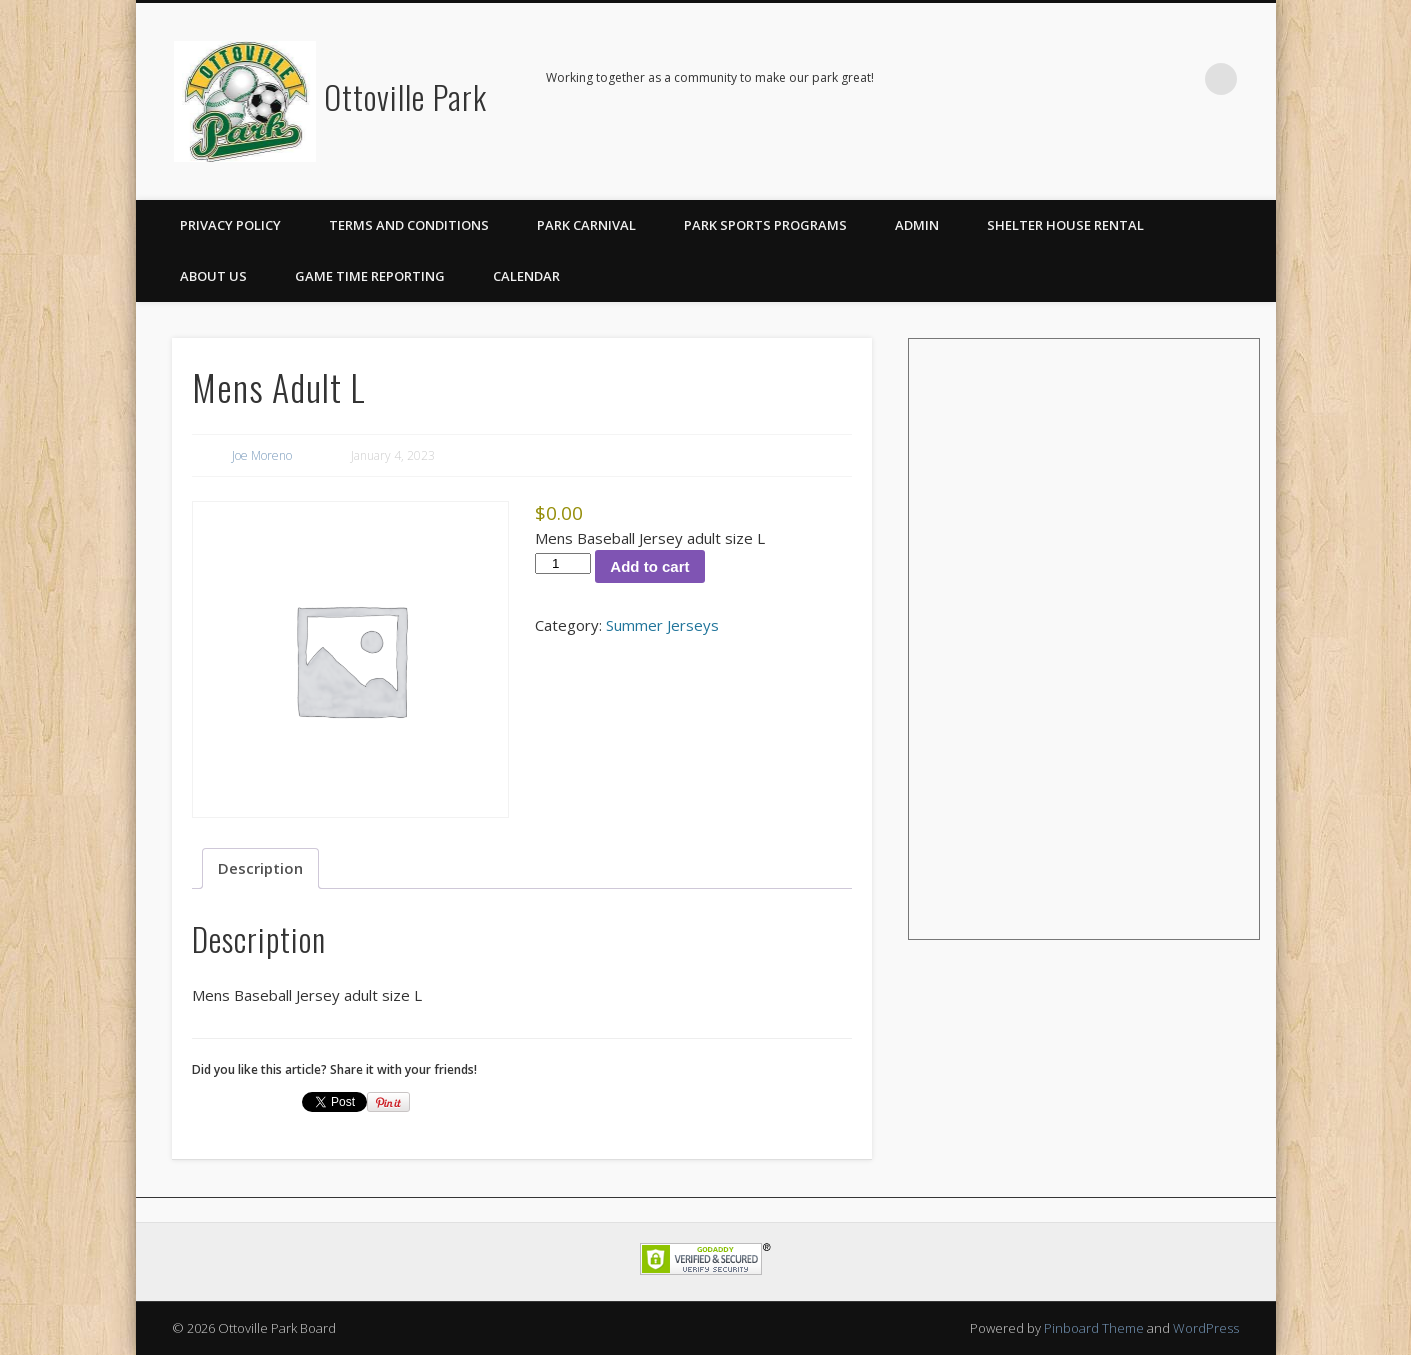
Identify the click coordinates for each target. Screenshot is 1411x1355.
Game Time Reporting (370, 276)
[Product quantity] (563, 563)
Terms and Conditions (409, 225)
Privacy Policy (230, 225)
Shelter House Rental (1065, 225)
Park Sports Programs (765, 225)
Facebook (1180, 79)
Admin (917, 225)
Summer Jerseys (662, 625)
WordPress (1206, 1328)
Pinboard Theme (1094, 1328)
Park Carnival (586, 225)
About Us (213, 276)
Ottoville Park (405, 96)
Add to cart (649, 566)
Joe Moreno (262, 455)
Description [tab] (260, 868)
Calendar (526, 276)
